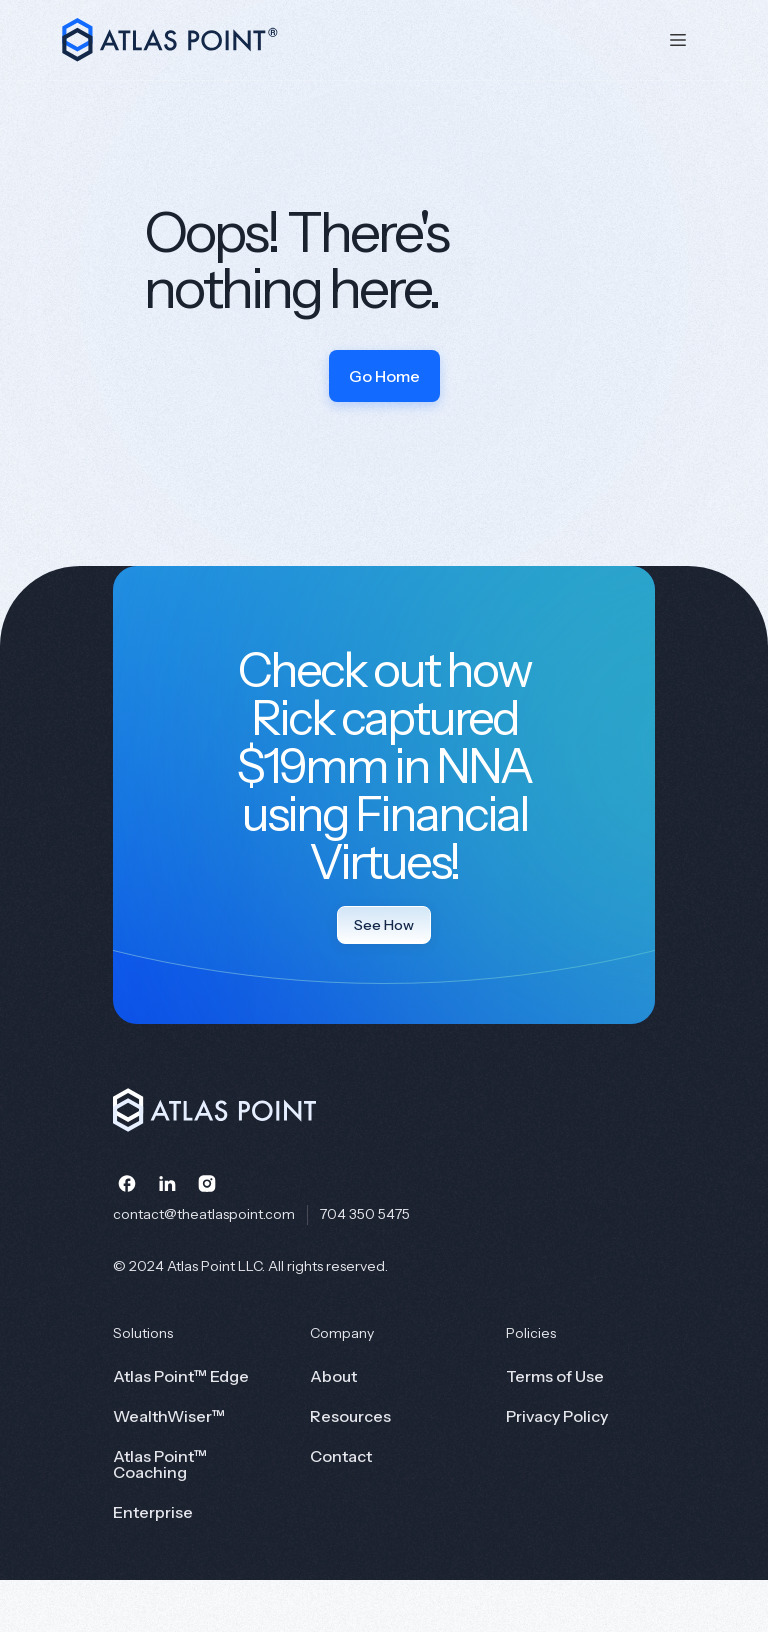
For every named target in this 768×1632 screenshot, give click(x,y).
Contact (341, 1456)
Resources (350, 1416)
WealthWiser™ (169, 1416)
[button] (678, 40)
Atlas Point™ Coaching (160, 1464)
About (333, 1376)
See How (384, 925)
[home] (348, 40)
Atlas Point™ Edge (181, 1376)
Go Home (384, 376)
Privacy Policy (557, 1416)
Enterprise (153, 1512)
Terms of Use (555, 1376)
